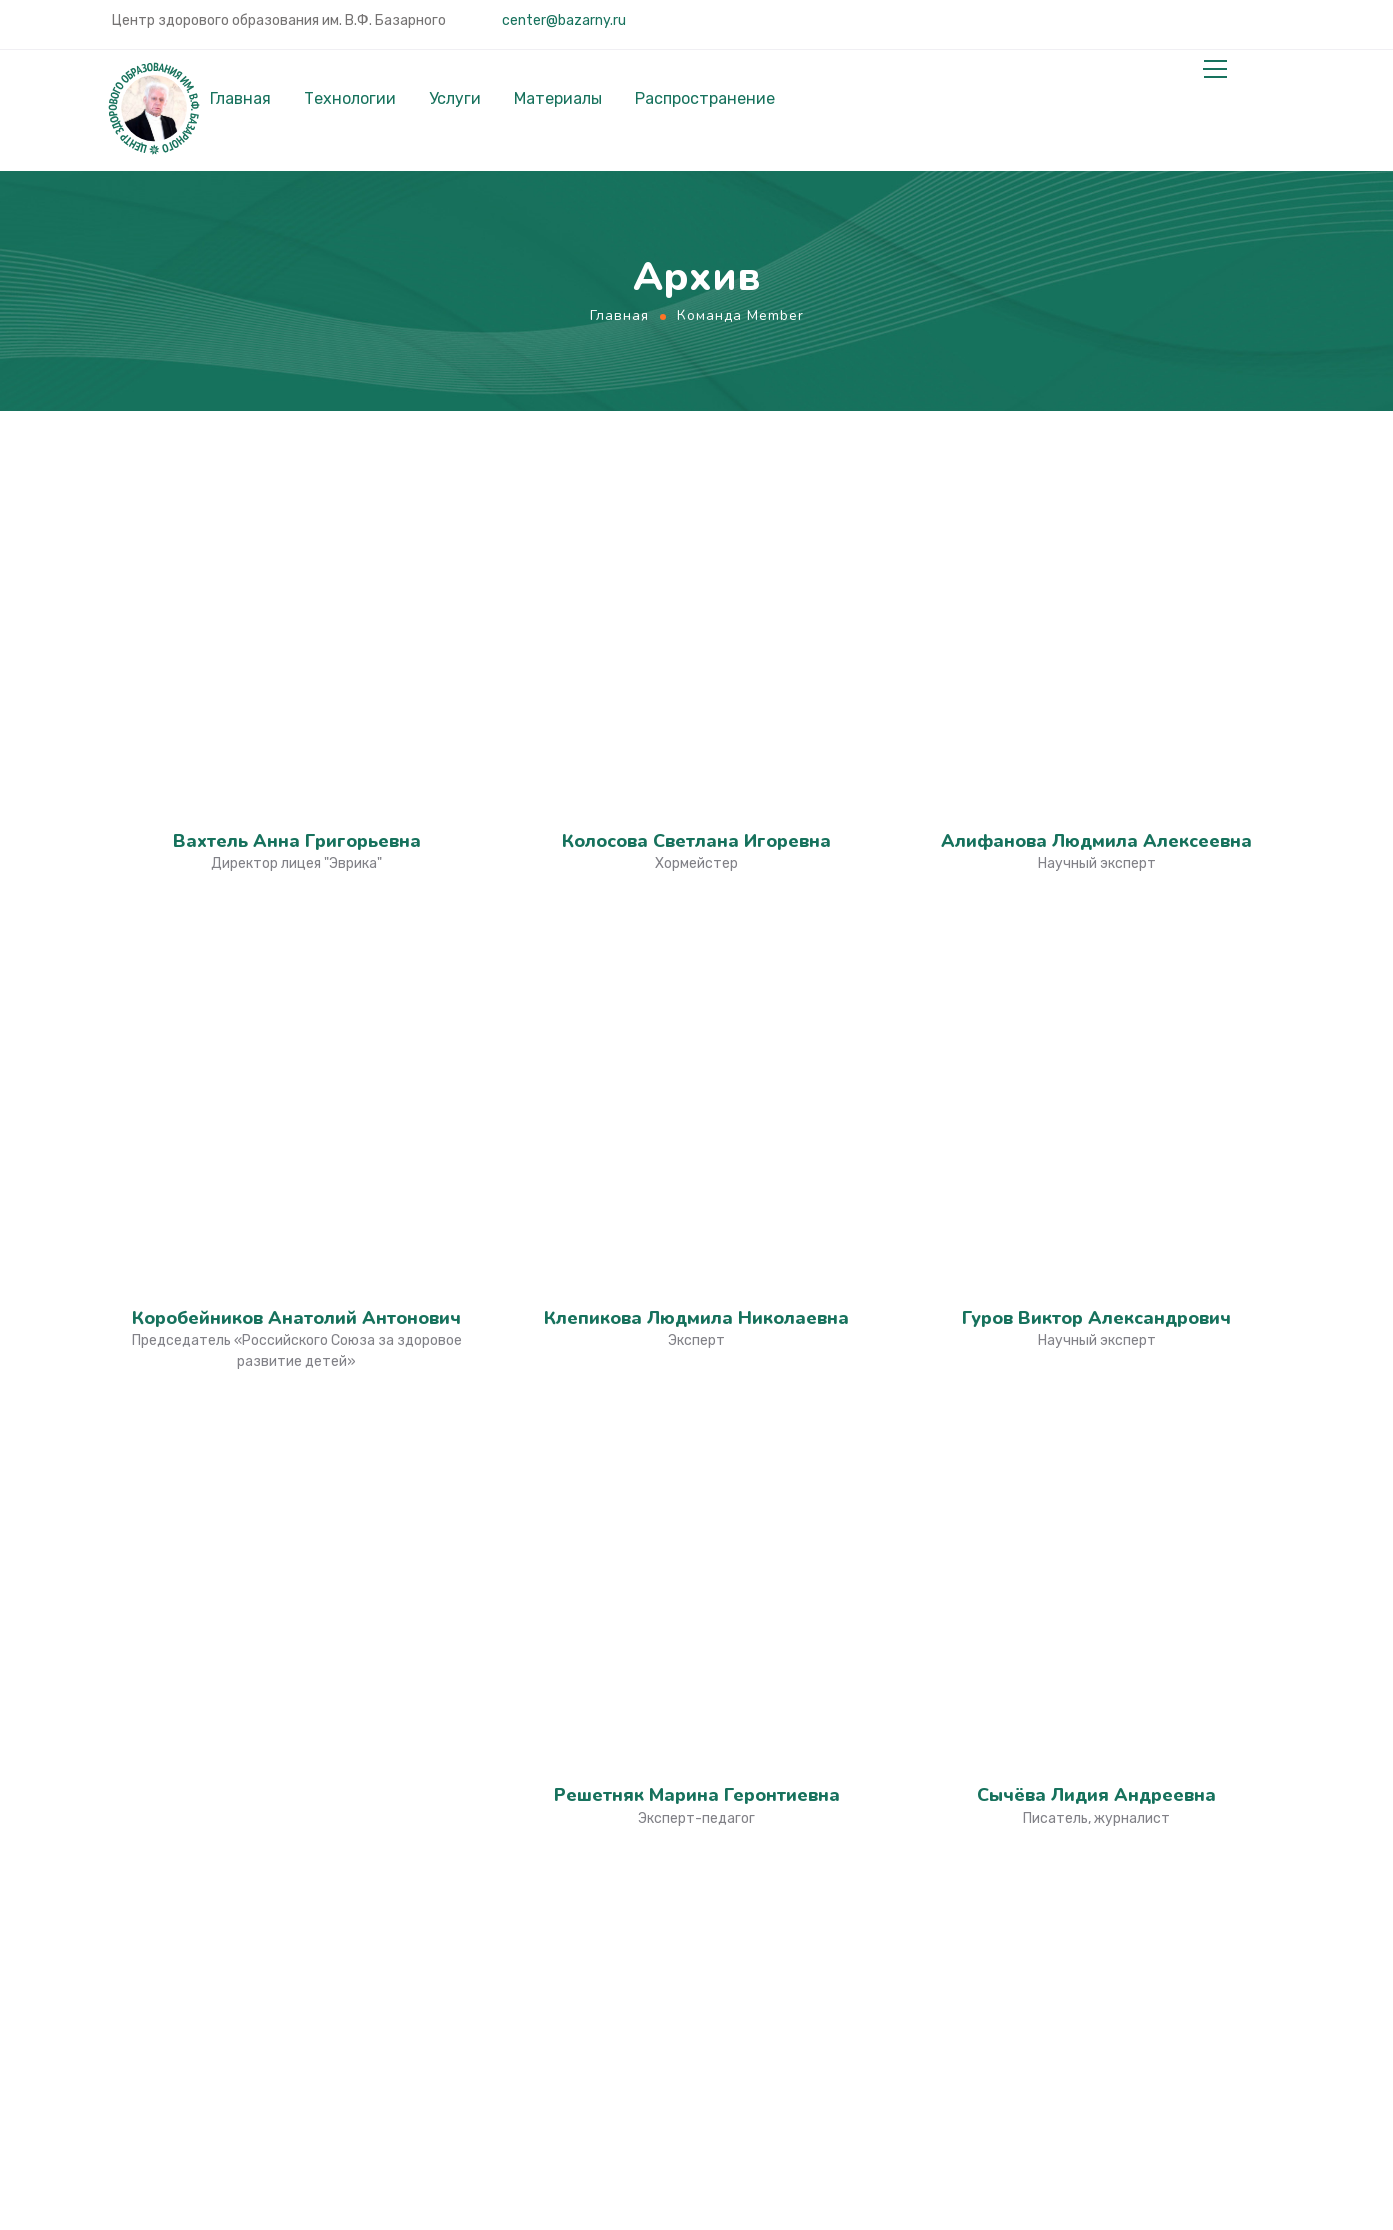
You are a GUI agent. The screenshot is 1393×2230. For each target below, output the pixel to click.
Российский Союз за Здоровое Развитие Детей (831, 1985)
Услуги (455, 99)
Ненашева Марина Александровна (1096, 901)
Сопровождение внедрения (1132, 1849)
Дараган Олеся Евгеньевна (697, 1169)
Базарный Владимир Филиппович (1096, 1303)
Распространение (705, 99)
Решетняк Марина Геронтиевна (697, 766)
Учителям (445, 1744)
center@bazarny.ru (562, 20)
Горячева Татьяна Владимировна (696, 1035)
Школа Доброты (788, 2062)
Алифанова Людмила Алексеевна (1096, 498)
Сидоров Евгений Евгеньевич (296, 1303)
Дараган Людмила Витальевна (1097, 1169)
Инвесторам (454, 1833)
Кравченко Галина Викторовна (1097, 1035)
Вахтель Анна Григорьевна (297, 498)
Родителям (451, 1714)
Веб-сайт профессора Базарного (812, 1801)
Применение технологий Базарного (1121, 1927)
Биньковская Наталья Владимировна (696, 901)
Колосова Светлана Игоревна (696, 498)
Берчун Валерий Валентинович (697, 1303)
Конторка (764, 2125)
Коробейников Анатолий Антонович (296, 632)
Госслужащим (460, 1773)
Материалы (558, 99)
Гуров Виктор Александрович (1096, 632)
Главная (240, 99)
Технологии (350, 99)
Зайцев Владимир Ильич (296, 1035)
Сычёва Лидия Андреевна (1096, 766)
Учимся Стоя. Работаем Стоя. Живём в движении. (842, 1893)
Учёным (437, 1803)
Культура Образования (816, 1722)
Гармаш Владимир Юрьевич (297, 901)
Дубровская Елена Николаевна (297, 1169)
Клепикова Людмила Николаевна (696, 632)
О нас (1045, 1722)
